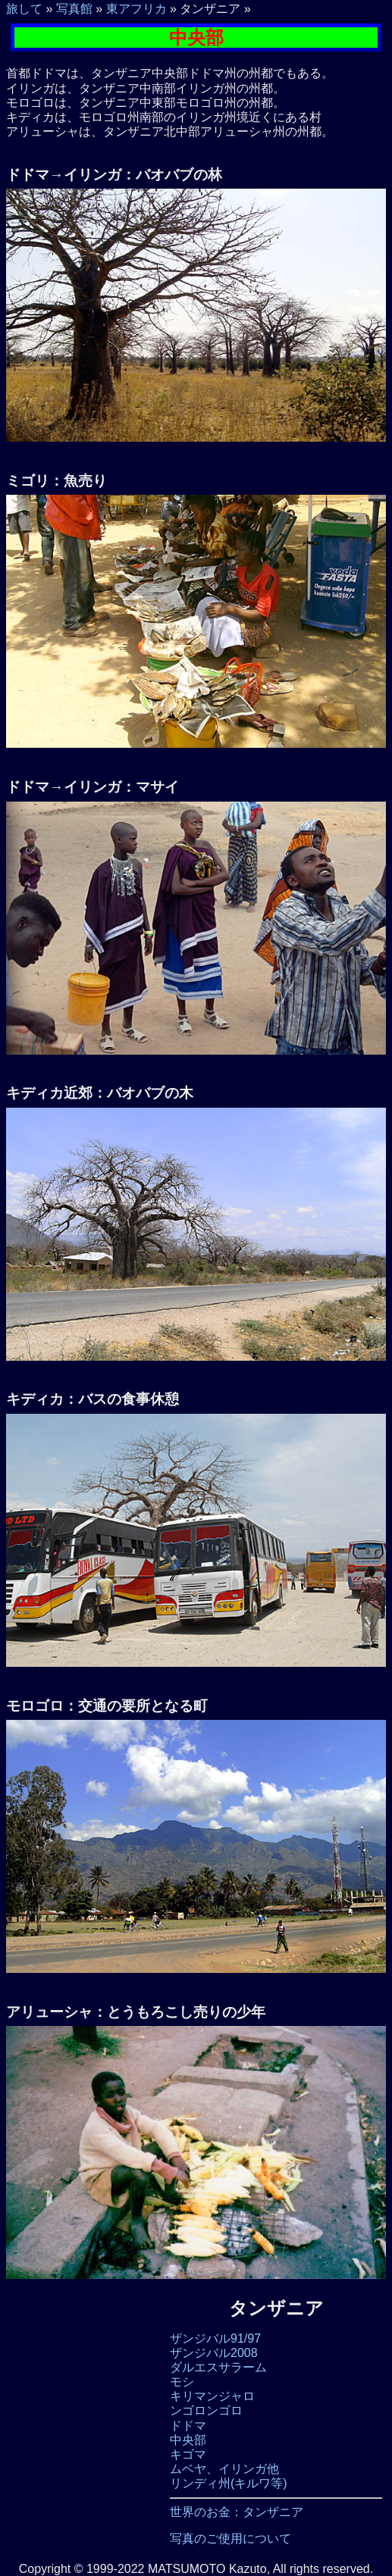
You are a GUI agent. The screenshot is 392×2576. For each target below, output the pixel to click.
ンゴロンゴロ (206, 2410)
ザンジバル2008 (214, 2352)
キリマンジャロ (212, 2396)
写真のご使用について (230, 2538)
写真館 (74, 8)
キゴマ (188, 2454)
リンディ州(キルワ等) (228, 2483)
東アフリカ (136, 8)
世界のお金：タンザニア (236, 2512)
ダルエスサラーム (218, 2367)
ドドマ (188, 2425)
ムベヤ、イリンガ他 (224, 2468)
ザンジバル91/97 (215, 2338)
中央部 (188, 2440)
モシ (182, 2381)
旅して (24, 8)
